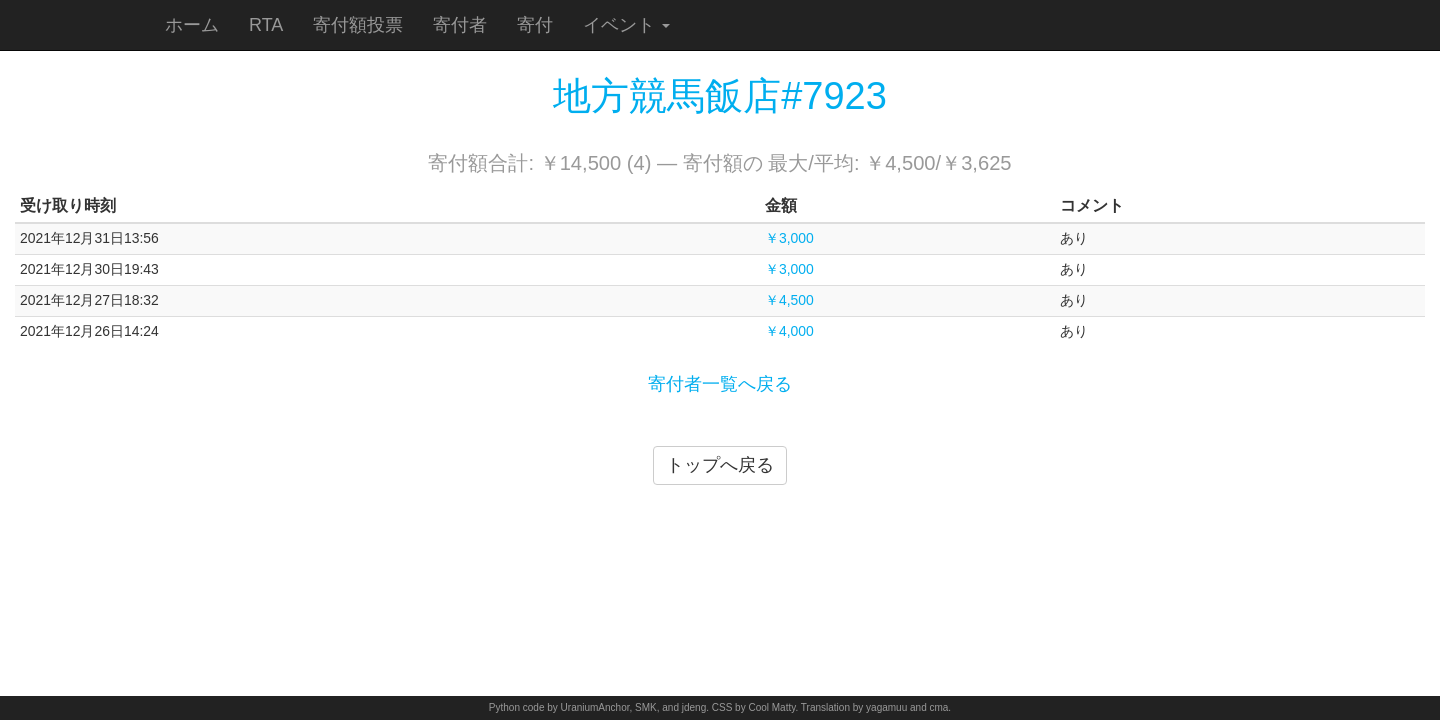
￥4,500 (789, 300)
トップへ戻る (720, 465)
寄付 (535, 25)
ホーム (192, 25)
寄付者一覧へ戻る (720, 384)
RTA (266, 25)
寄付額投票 (358, 25)
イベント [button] (626, 25)
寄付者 (460, 25)
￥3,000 (789, 238)
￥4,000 (789, 331)
